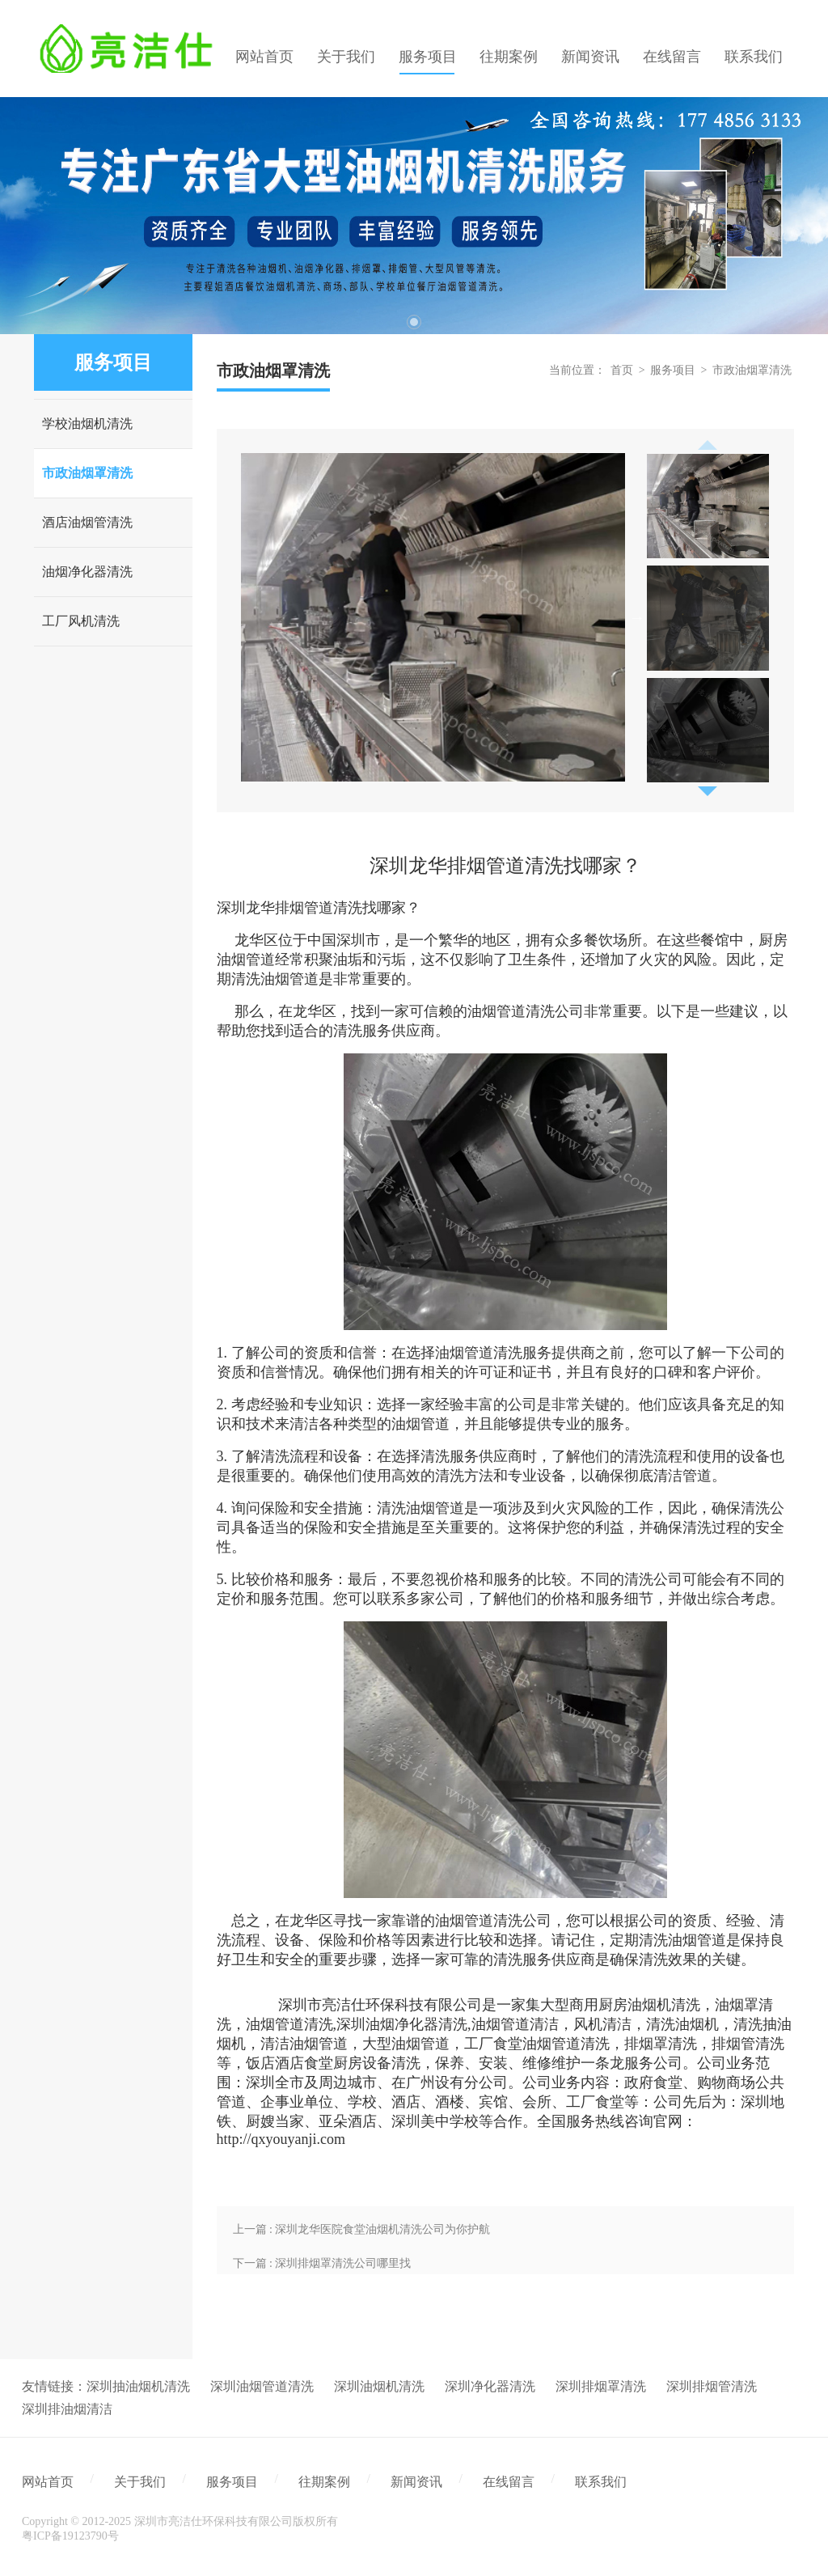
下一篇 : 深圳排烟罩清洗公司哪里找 (322, 2263)
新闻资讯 (416, 2482)
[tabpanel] (414, 215)
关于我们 (140, 2482)
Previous (708, 440)
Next (637, 617)
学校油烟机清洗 (87, 423)
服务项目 (672, 370)
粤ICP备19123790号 (70, 2536)
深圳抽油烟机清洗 (138, 2386)
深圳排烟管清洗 (711, 2386)
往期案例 (324, 2482)
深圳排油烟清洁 (67, 2409)
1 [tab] (414, 322)
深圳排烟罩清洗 (601, 2386)
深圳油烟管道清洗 (262, 2386)
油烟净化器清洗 (87, 571)
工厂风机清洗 (81, 621)
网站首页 (48, 2482)
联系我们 (601, 2482)
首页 (621, 370)
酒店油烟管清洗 (87, 522)
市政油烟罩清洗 (87, 473)
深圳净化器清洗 (490, 2386)
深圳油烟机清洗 (379, 2386)
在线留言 (508, 2482)
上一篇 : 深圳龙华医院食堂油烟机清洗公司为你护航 (362, 2229)
